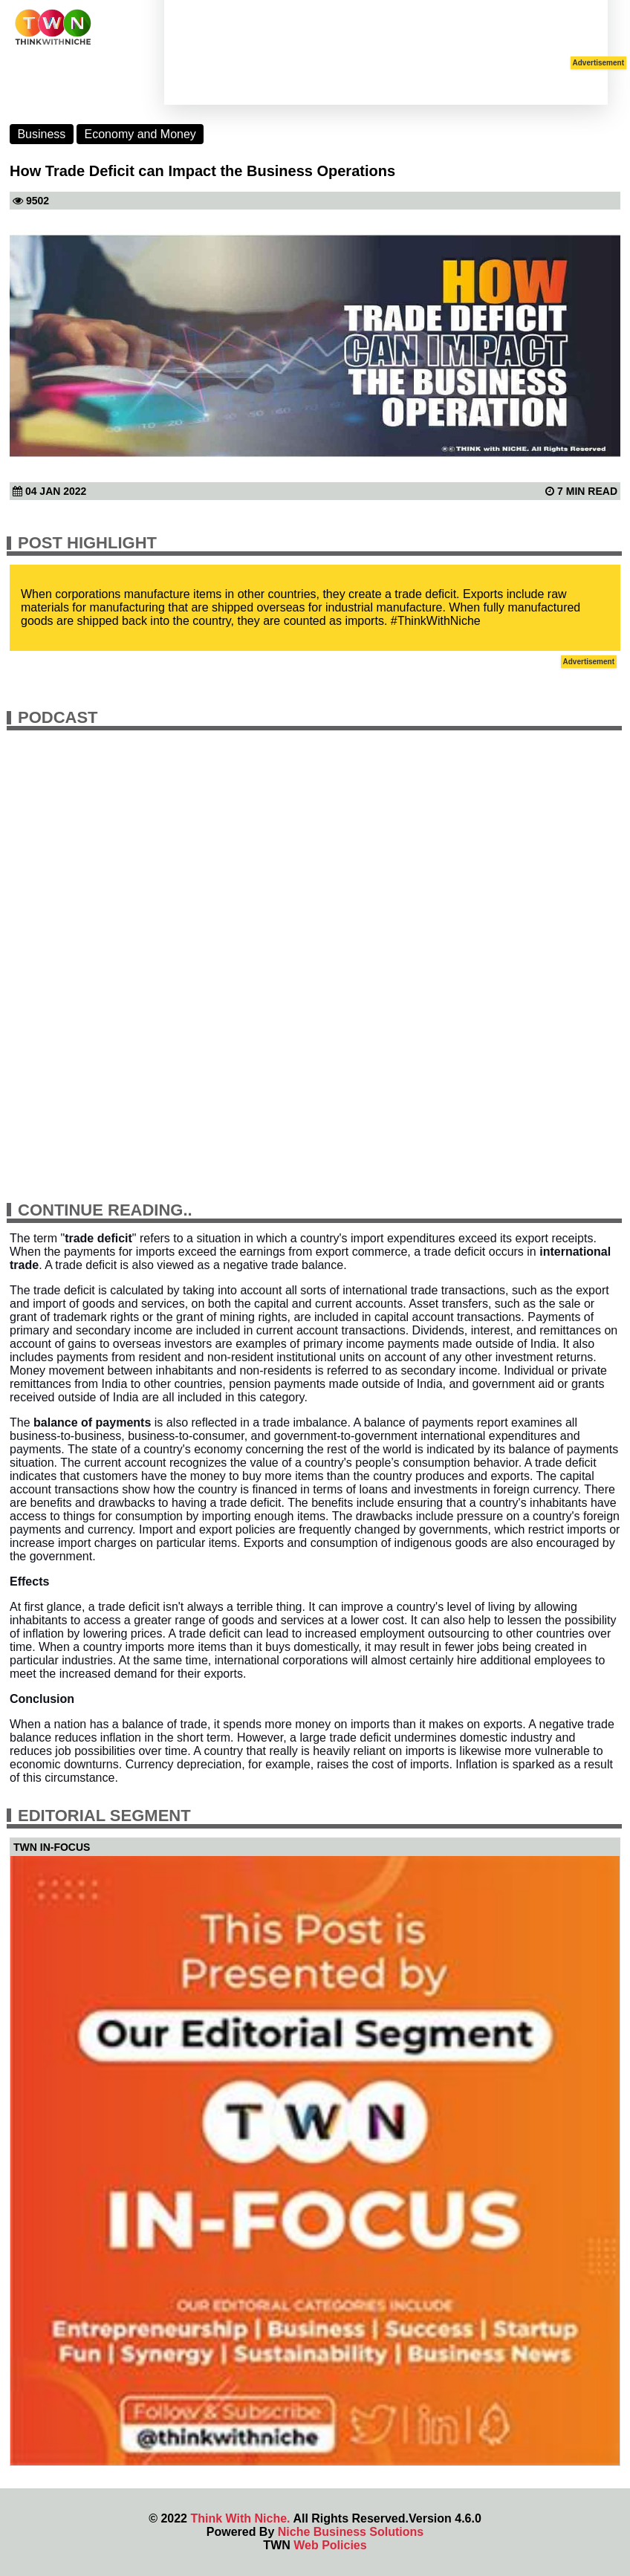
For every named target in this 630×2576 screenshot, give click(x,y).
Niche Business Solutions (350, 2531)
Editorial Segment (104, 1815)
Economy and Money (140, 134)
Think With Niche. (240, 2518)
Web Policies (329, 2545)
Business (41, 134)
